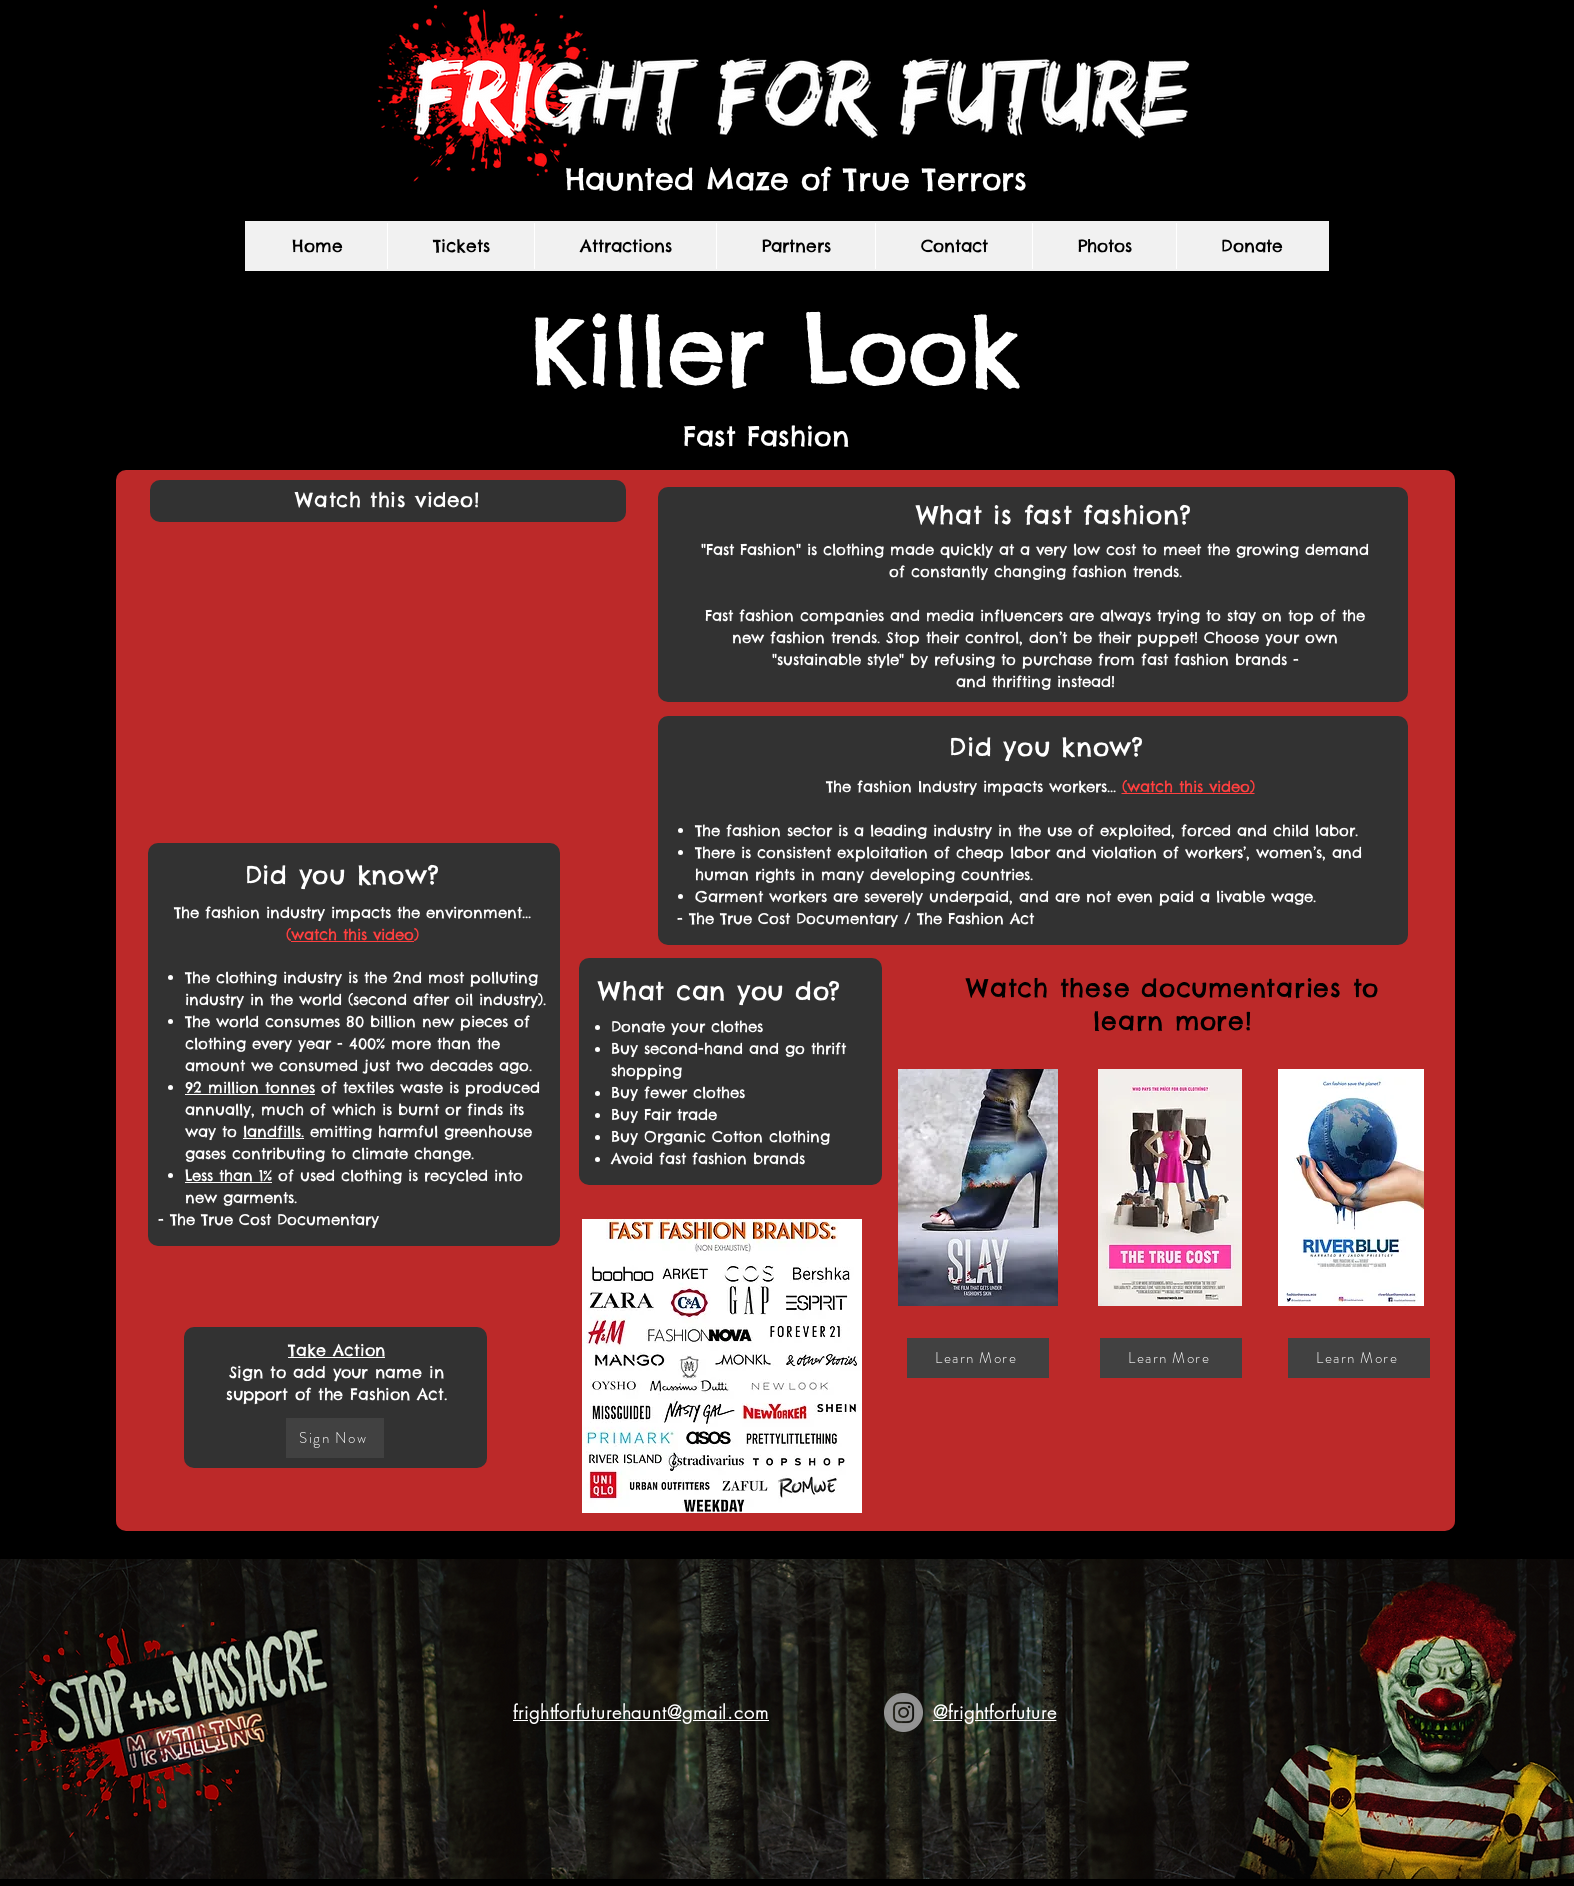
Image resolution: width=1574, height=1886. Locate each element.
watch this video (352, 934)
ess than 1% (232, 1175)
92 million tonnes (250, 1087)
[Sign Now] (335, 1438)
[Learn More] (978, 1358)
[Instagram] (903, 1712)
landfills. (273, 1131)
